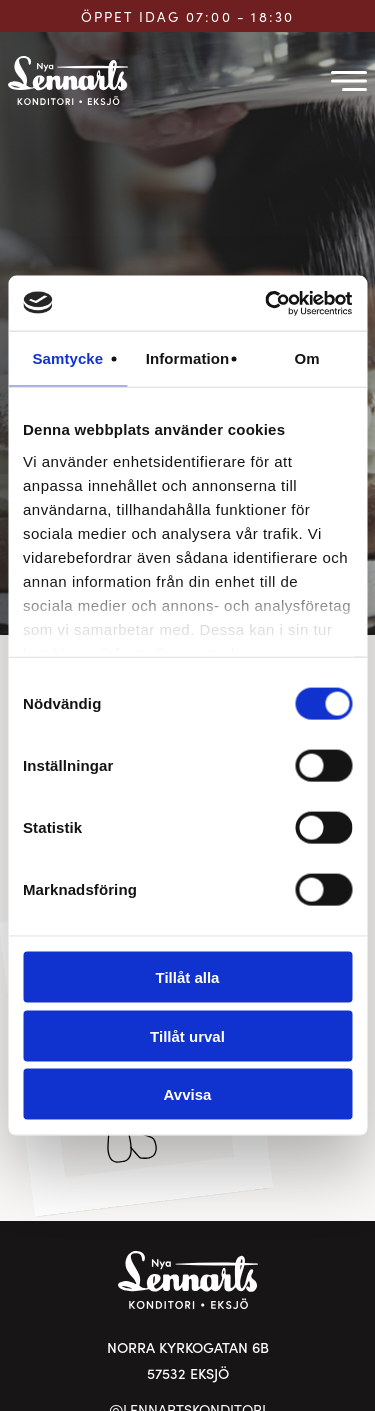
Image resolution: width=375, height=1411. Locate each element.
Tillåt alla (188, 977)
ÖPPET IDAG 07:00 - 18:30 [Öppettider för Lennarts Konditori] (188, 16)
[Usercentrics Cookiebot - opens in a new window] (267, 303)
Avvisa (188, 1094)
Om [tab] (307, 358)
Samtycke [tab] (67, 358)
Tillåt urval (187, 1035)
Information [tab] (188, 358)
